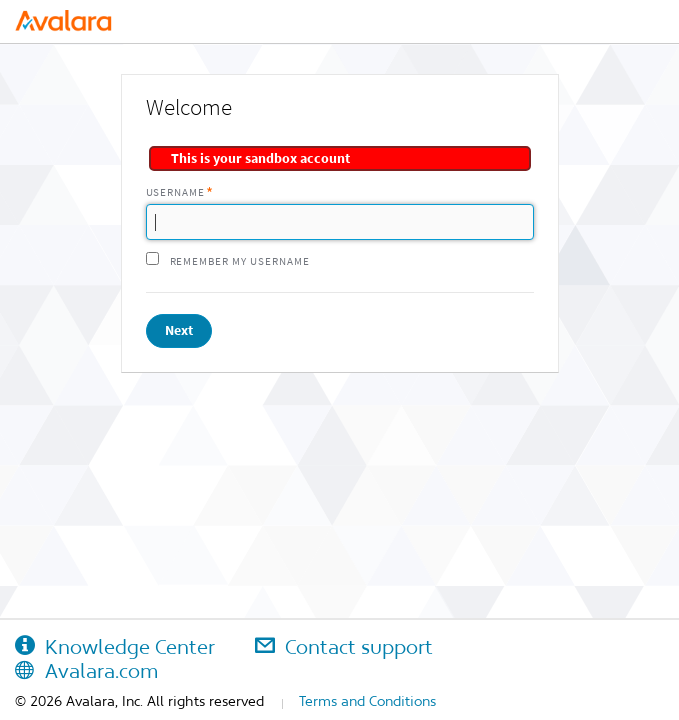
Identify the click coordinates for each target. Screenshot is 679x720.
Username (176, 192)
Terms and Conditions (367, 701)
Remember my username (240, 261)
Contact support (344, 647)
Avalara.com (86, 671)
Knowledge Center (115, 647)
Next (179, 330)
